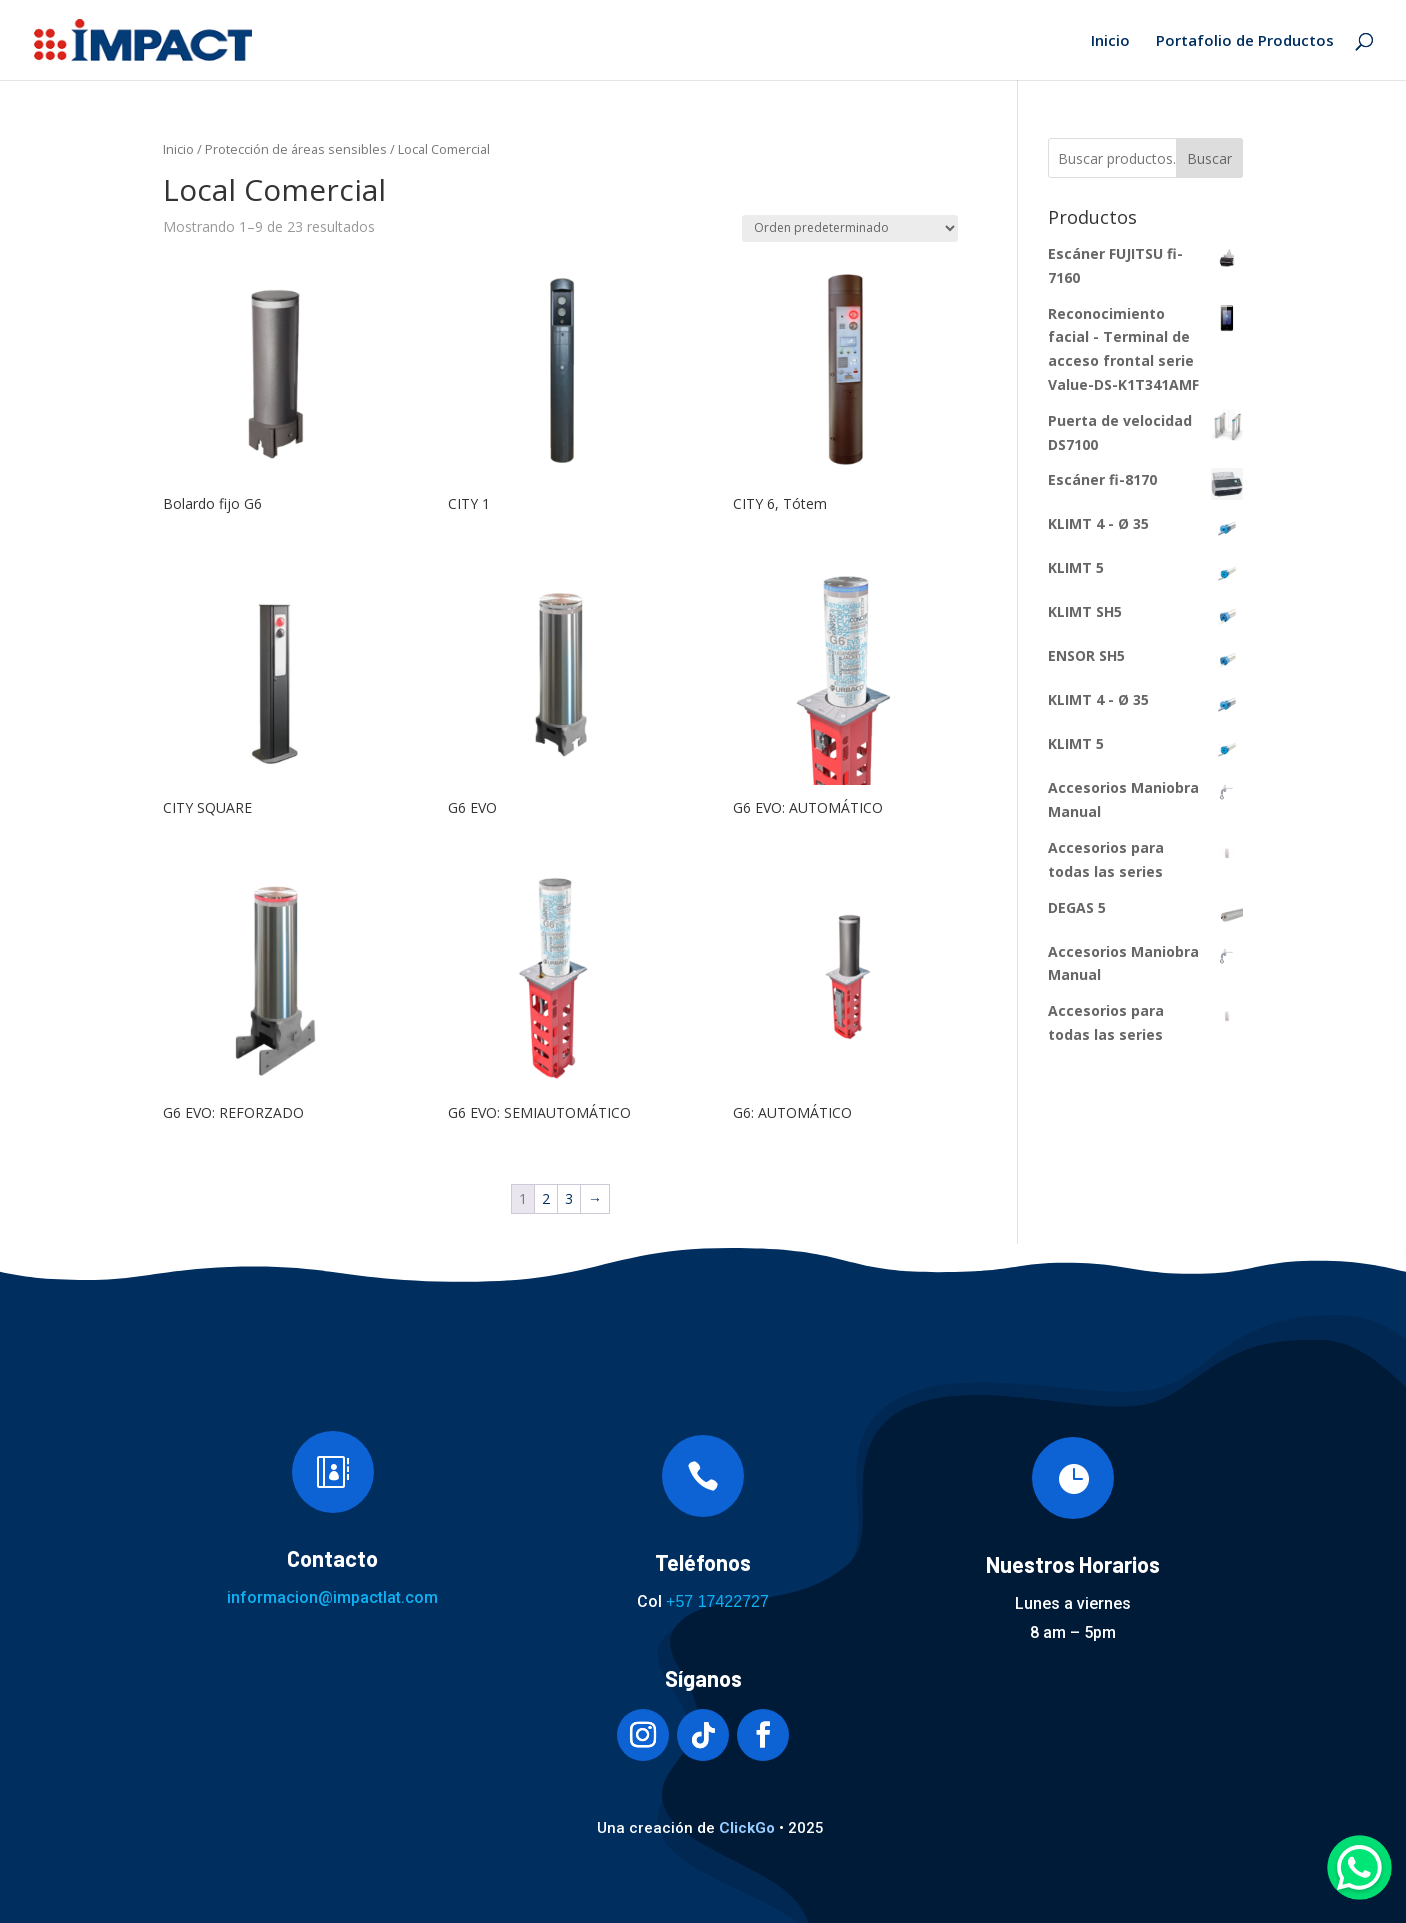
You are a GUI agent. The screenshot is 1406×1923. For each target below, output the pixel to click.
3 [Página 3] (569, 1198)
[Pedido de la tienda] (850, 228)
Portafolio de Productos (1245, 41)
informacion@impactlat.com (332, 1597)
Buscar (1209, 158)
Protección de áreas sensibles (296, 149)
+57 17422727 (717, 1601)
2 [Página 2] (546, 1198)
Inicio (1110, 41)
